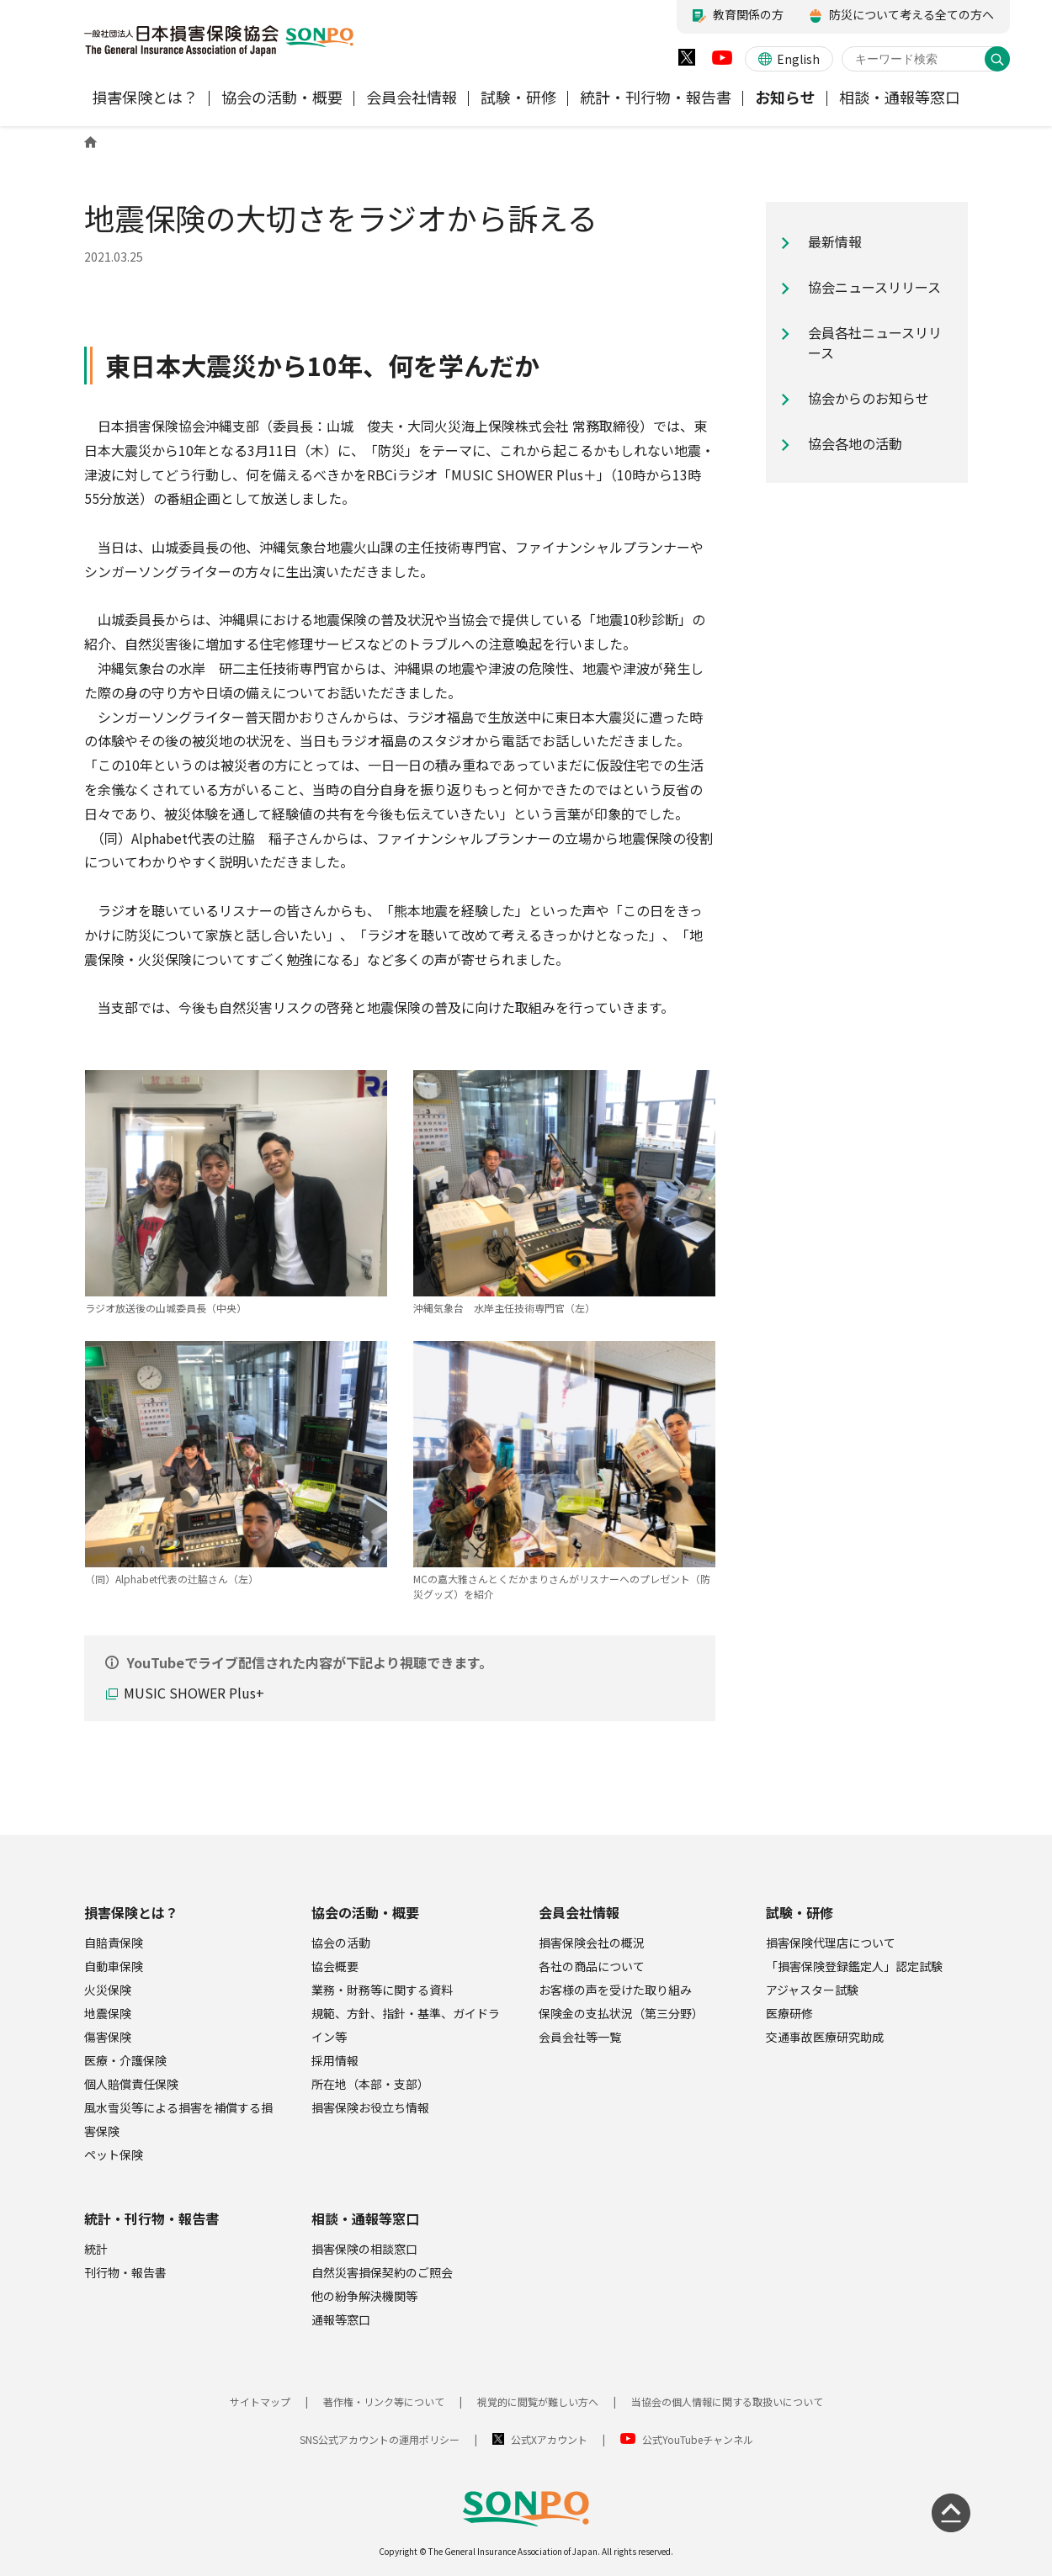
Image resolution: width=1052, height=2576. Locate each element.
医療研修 (789, 2013)
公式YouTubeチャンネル (697, 2439)
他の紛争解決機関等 (364, 2295)
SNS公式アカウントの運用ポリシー (380, 2439)
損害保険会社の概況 (592, 1942)
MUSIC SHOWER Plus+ (194, 1693)
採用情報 (335, 2060)
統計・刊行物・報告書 (151, 2218)
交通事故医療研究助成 (825, 2036)
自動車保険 (113, 1966)
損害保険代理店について (830, 1942)
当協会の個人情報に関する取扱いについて (727, 2401)
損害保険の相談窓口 (364, 2248)
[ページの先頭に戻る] (951, 2513)
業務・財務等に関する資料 (382, 1989)
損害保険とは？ (131, 1912)
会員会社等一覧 (580, 2036)
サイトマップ (260, 2401)
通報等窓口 (340, 2319)
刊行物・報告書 (125, 2272)
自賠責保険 (113, 1942)
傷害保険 (107, 2036)
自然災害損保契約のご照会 (382, 2272)
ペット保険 (113, 2154)
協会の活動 (340, 1942)
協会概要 (335, 1966)
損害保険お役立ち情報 (370, 2107)
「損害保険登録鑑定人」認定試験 (854, 1966)
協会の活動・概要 (365, 1912)
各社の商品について (592, 1966)
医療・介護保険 (125, 2060)
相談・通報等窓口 (365, 2218)
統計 (96, 2248)
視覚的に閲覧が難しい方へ (537, 2401)
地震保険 (107, 2013)
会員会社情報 (579, 1912)
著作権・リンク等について (383, 2401)
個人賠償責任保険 (131, 2083)
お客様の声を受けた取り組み (615, 1989)
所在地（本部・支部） (370, 2083)
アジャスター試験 (812, 1989)
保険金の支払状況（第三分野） (621, 2013)
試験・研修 (799, 1912)
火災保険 (107, 1989)
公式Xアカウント (549, 2439)
